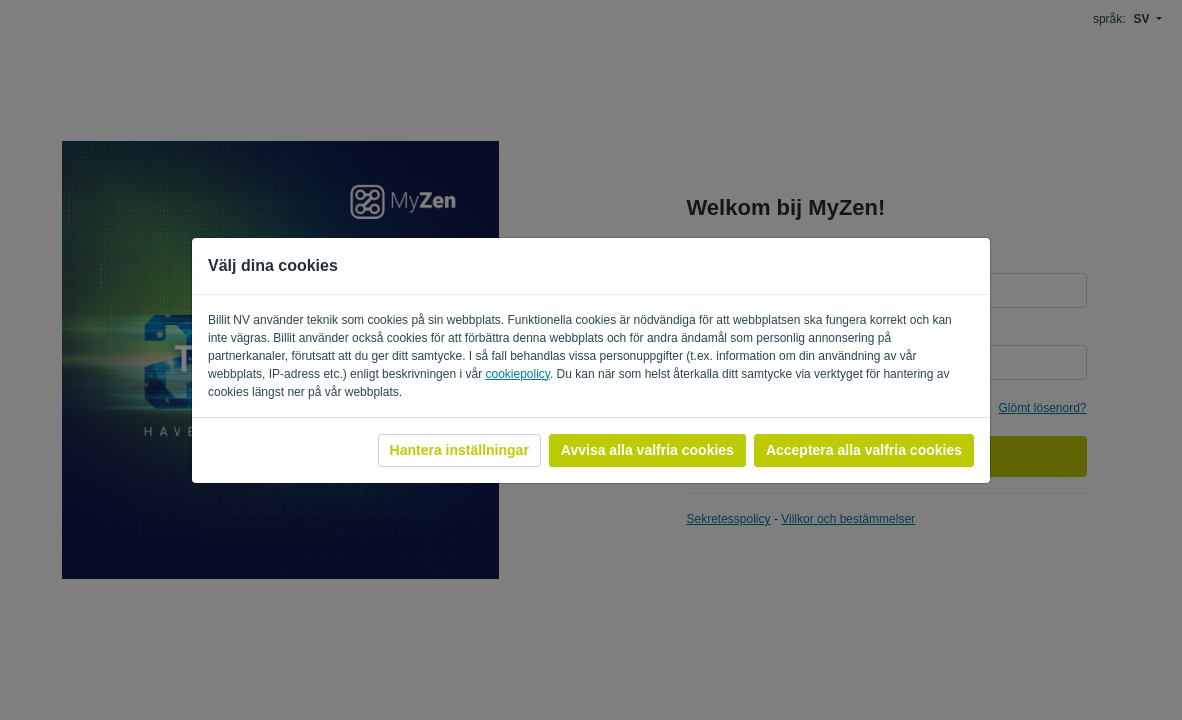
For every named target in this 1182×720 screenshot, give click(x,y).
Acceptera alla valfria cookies (864, 450)
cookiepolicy (517, 374)
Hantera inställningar (459, 450)
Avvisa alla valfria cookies (647, 450)
